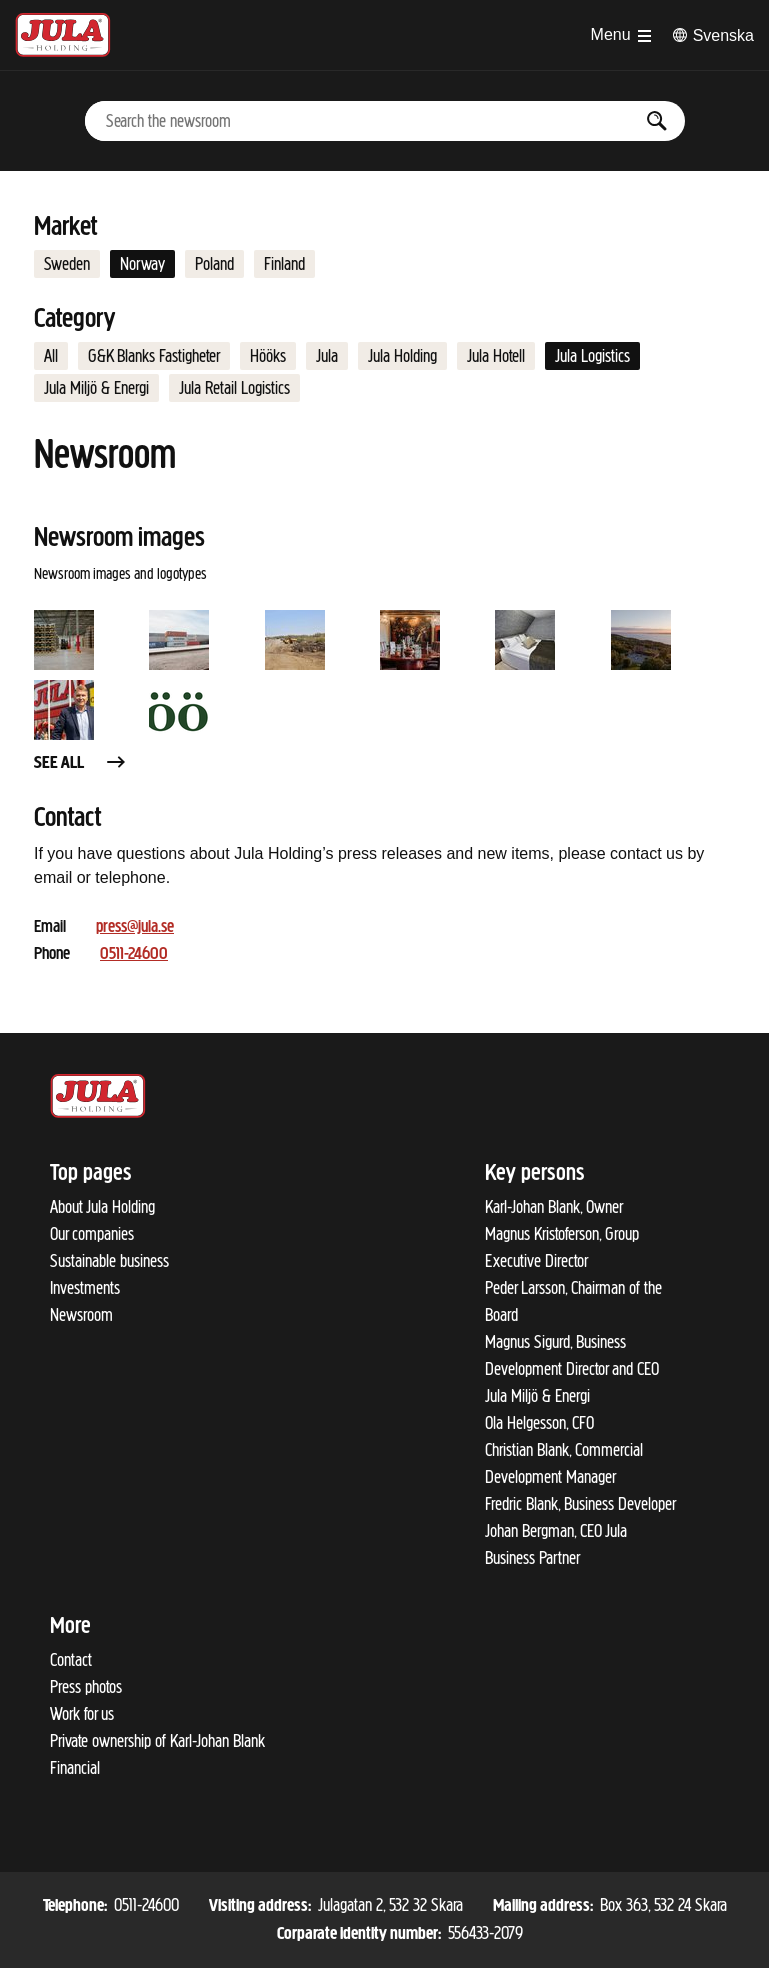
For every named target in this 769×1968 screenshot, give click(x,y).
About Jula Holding (102, 1207)
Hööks (268, 356)
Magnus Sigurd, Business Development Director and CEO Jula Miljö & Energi (572, 1369)
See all (81, 763)
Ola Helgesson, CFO (539, 1423)
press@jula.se (135, 927)
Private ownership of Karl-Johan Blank (157, 1741)
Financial (75, 1768)
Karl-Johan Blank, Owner (554, 1207)
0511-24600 (134, 954)
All (51, 356)
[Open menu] (621, 35)
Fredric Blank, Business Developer (580, 1504)
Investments (85, 1288)
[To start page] (63, 35)
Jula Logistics (592, 356)
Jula (327, 356)
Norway (142, 264)
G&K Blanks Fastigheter (154, 356)
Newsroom (81, 1315)
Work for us (82, 1714)
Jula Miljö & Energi (96, 388)
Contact (71, 1660)
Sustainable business (109, 1261)
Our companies (92, 1234)
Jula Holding (402, 356)
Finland (284, 264)
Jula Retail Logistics (234, 388)
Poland (214, 264)
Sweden (67, 264)
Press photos (86, 1687)
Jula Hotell (496, 356)
